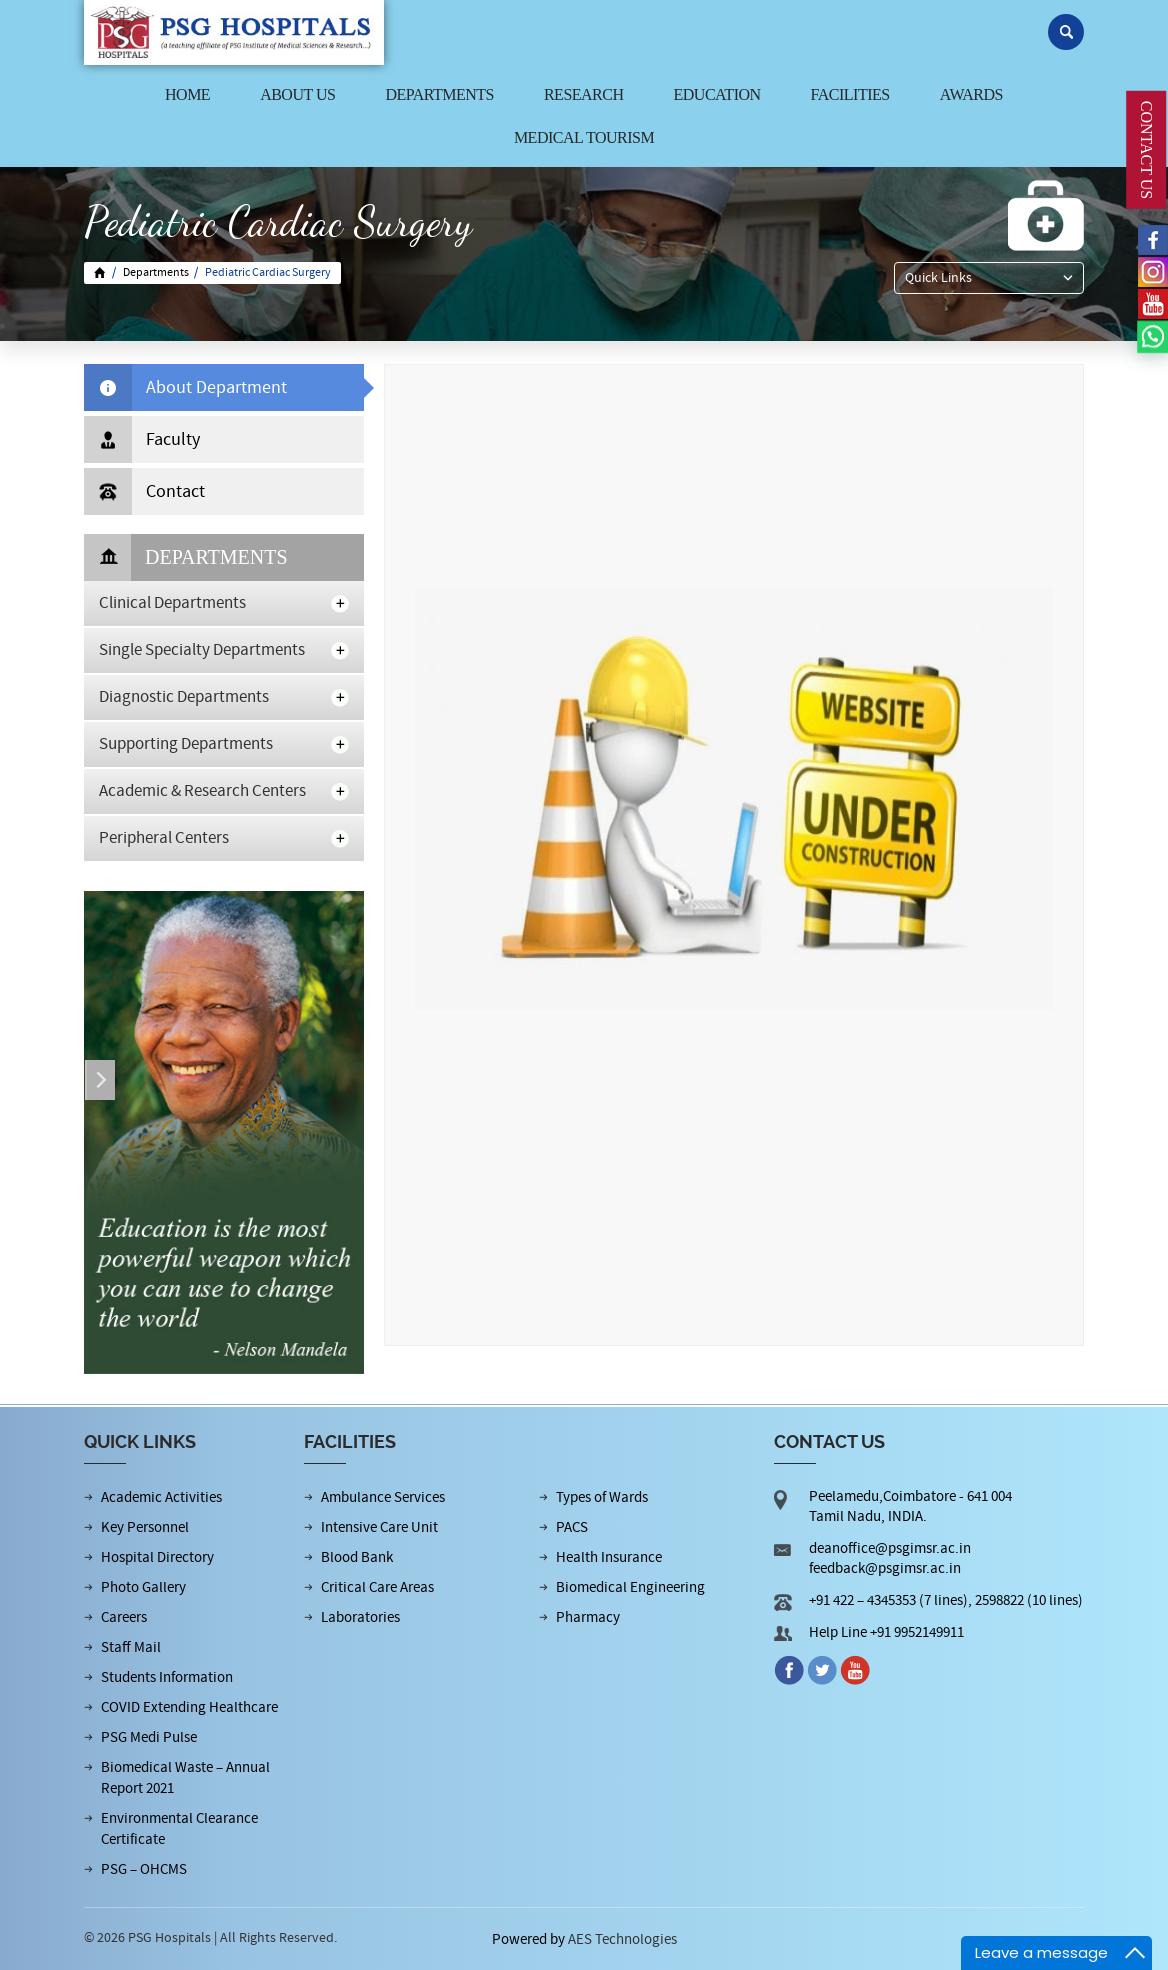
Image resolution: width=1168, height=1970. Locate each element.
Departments (439, 94)
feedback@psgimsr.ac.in (885, 1568)
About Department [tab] (185, 387)
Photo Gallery (143, 1587)
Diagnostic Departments (184, 697)
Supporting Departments (186, 744)
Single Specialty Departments (202, 650)
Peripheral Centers (164, 838)
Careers (124, 1617)
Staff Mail (131, 1647)
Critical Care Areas (377, 1587)
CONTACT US (1146, 150)
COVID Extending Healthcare (189, 1707)
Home (187, 94)
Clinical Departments (172, 603)
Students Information (167, 1677)
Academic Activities (161, 1497)
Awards (971, 94)
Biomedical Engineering (630, 1587)
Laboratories (360, 1617)
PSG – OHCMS (144, 1869)
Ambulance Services (383, 1497)
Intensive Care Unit (379, 1527)
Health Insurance (609, 1557)
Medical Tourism (584, 137)
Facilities (850, 94)
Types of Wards (602, 1497)
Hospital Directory (157, 1557)
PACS (572, 1527)
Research (584, 94)
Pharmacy (588, 1617)
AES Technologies (622, 1939)
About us (297, 94)
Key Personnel (145, 1527)
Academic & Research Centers (202, 791)
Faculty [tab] (142, 439)
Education (717, 94)
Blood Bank (357, 1557)
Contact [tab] (144, 491)
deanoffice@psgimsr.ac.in (890, 1548)
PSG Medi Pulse (149, 1737)
